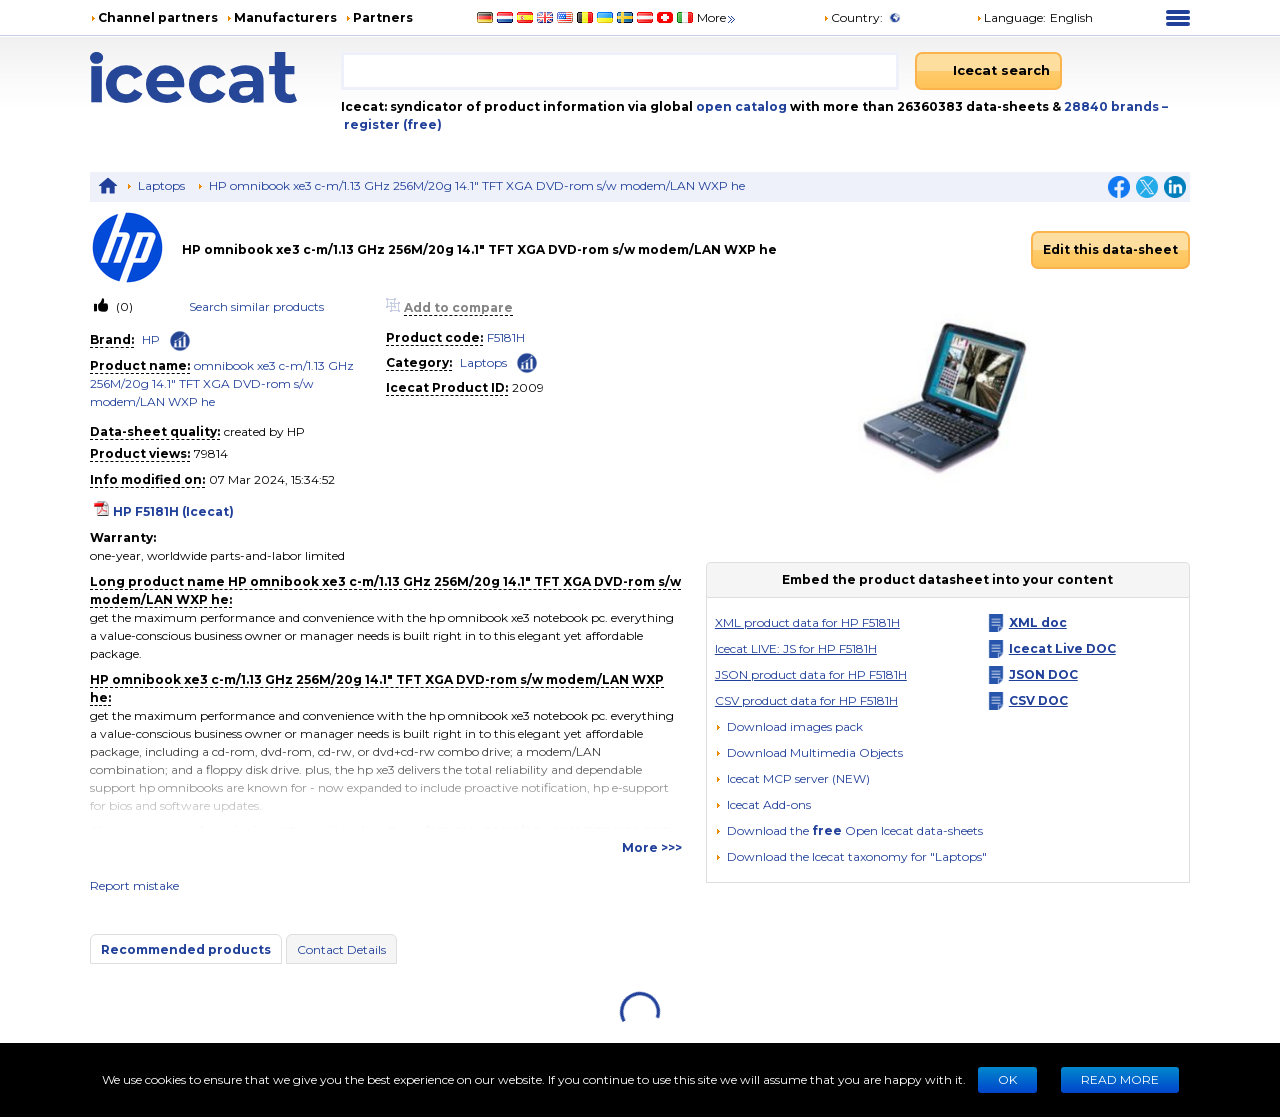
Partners (383, 17)
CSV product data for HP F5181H (806, 700)
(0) (123, 306)
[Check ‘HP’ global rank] (180, 341)
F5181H (506, 337)
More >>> (652, 847)
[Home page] (215, 77)
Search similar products (256, 306)
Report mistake (134, 885)
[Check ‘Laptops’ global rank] (527, 361)
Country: (853, 17)
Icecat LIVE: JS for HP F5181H (796, 648)
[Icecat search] (988, 71)
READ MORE (1120, 1079)
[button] (809, 752)
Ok (1007, 1079)
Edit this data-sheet (1110, 249)
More (717, 17)
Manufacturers (285, 17)
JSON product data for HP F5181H (811, 674)
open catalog (740, 106)
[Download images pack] (789, 727)
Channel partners (158, 17)
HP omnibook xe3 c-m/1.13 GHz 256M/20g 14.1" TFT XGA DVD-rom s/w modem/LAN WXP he (477, 185)
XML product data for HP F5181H (807, 622)
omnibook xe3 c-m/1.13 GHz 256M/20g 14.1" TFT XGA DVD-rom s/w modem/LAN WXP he (222, 383)
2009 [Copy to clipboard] (528, 387)
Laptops (161, 185)
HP (151, 339)
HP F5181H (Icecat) (173, 511)
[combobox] (620, 71)
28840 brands (1113, 106)
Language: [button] (1011, 17)
